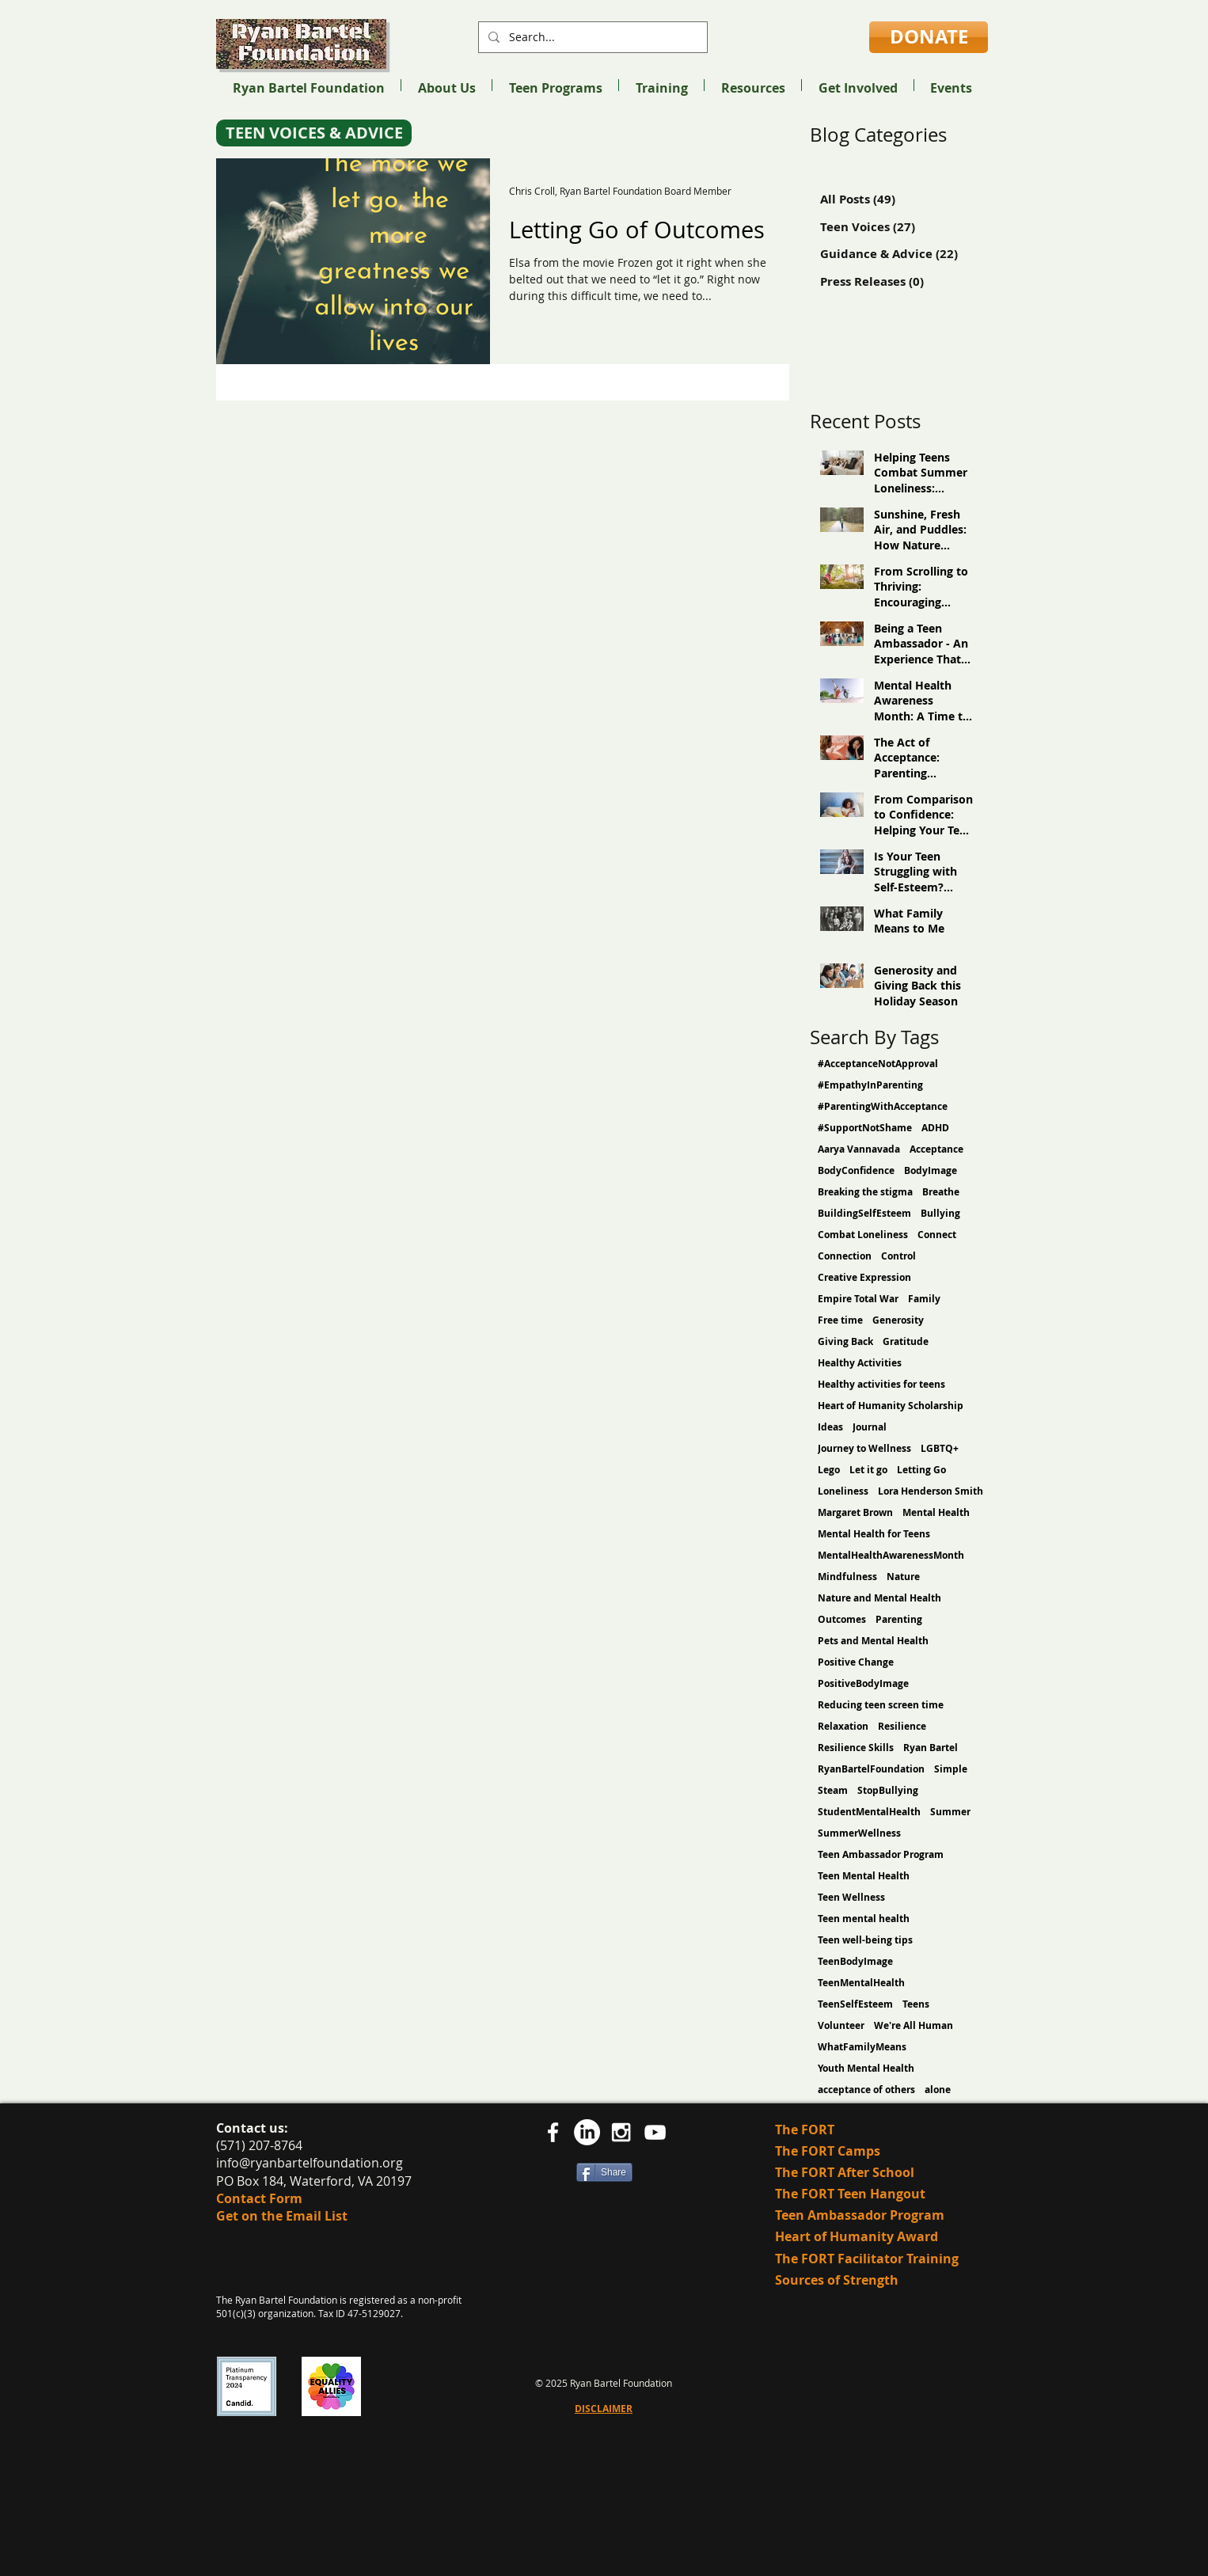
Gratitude (906, 1341)
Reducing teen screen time (881, 1705)
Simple (950, 1769)
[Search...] (591, 37)
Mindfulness (847, 1576)
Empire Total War (858, 1299)
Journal (870, 1427)
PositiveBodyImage (863, 1683)
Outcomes (842, 1619)
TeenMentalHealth (861, 1983)
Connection (845, 1256)
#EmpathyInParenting (870, 1085)
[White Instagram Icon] (621, 2132)
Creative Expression (864, 1277)
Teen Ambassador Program (881, 1854)
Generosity (898, 1320)
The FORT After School (844, 2172)
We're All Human (913, 2025)
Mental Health (936, 1512)
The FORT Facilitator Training (867, 2258)
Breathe (940, 1192)
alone (938, 2089)
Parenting (899, 1619)
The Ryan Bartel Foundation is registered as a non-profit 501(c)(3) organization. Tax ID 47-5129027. (339, 2306)
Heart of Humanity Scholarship (890, 1405)
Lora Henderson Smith (930, 1491)
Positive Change (856, 1662)
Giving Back (845, 1341)
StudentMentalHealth (869, 1812)
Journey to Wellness (864, 1448)
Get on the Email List (282, 2216)
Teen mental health (864, 1918)
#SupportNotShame (865, 1128)
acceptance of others (866, 2089)
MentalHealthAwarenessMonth (891, 1555)
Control (898, 1256)
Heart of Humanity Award (858, 2236)
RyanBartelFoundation (871, 1769)
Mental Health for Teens (874, 1534)
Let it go (868, 1470)
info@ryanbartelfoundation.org (309, 2162)
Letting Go (921, 1470)
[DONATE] (928, 37)
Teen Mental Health (864, 1876)
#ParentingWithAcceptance (883, 1106)
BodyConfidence (856, 1170)
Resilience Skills (856, 1747)
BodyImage (930, 1170)
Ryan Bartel (930, 1747)
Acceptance (936, 1149)
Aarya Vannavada (859, 1149)
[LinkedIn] (587, 2132)
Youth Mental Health (866, 2068)
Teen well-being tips (865, 1940)
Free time (840, 1320)
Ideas (830, 1427)
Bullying (940, 1213)
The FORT (804, 2129)
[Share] (604, 2172)
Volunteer (841, 2025)
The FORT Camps (827, 2151)
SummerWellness (859, 1833)
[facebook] (553, 2132)
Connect (936, 1235)
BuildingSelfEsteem (864, 1213)
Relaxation (843, 1726)
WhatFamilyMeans (862, 2047)
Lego (829, 1470)
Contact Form (259, 2198)
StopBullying (887, 1790)
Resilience (902, 1726)
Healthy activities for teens (881, 1384)
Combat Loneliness (863, 1235)
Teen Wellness (851, 1897)
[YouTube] (655, 2132)
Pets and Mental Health (873, 1641)
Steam (833, 1790)
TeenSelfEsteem (855, 2004)
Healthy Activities (860, 1363)
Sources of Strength (836, 2280)
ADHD (935, 1128)
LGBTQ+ (940, 1448)
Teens (915, 2004)
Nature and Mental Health (879, 1598)
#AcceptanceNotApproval (878, 1064)
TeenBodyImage (855, 1961)
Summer (950, 1812)
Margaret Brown (855, 1512)
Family (924, 1299)
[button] (446, 85)
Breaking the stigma (865, 1192)
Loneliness (843, 1491)
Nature (903, 1576)
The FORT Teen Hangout (850, 2193)
